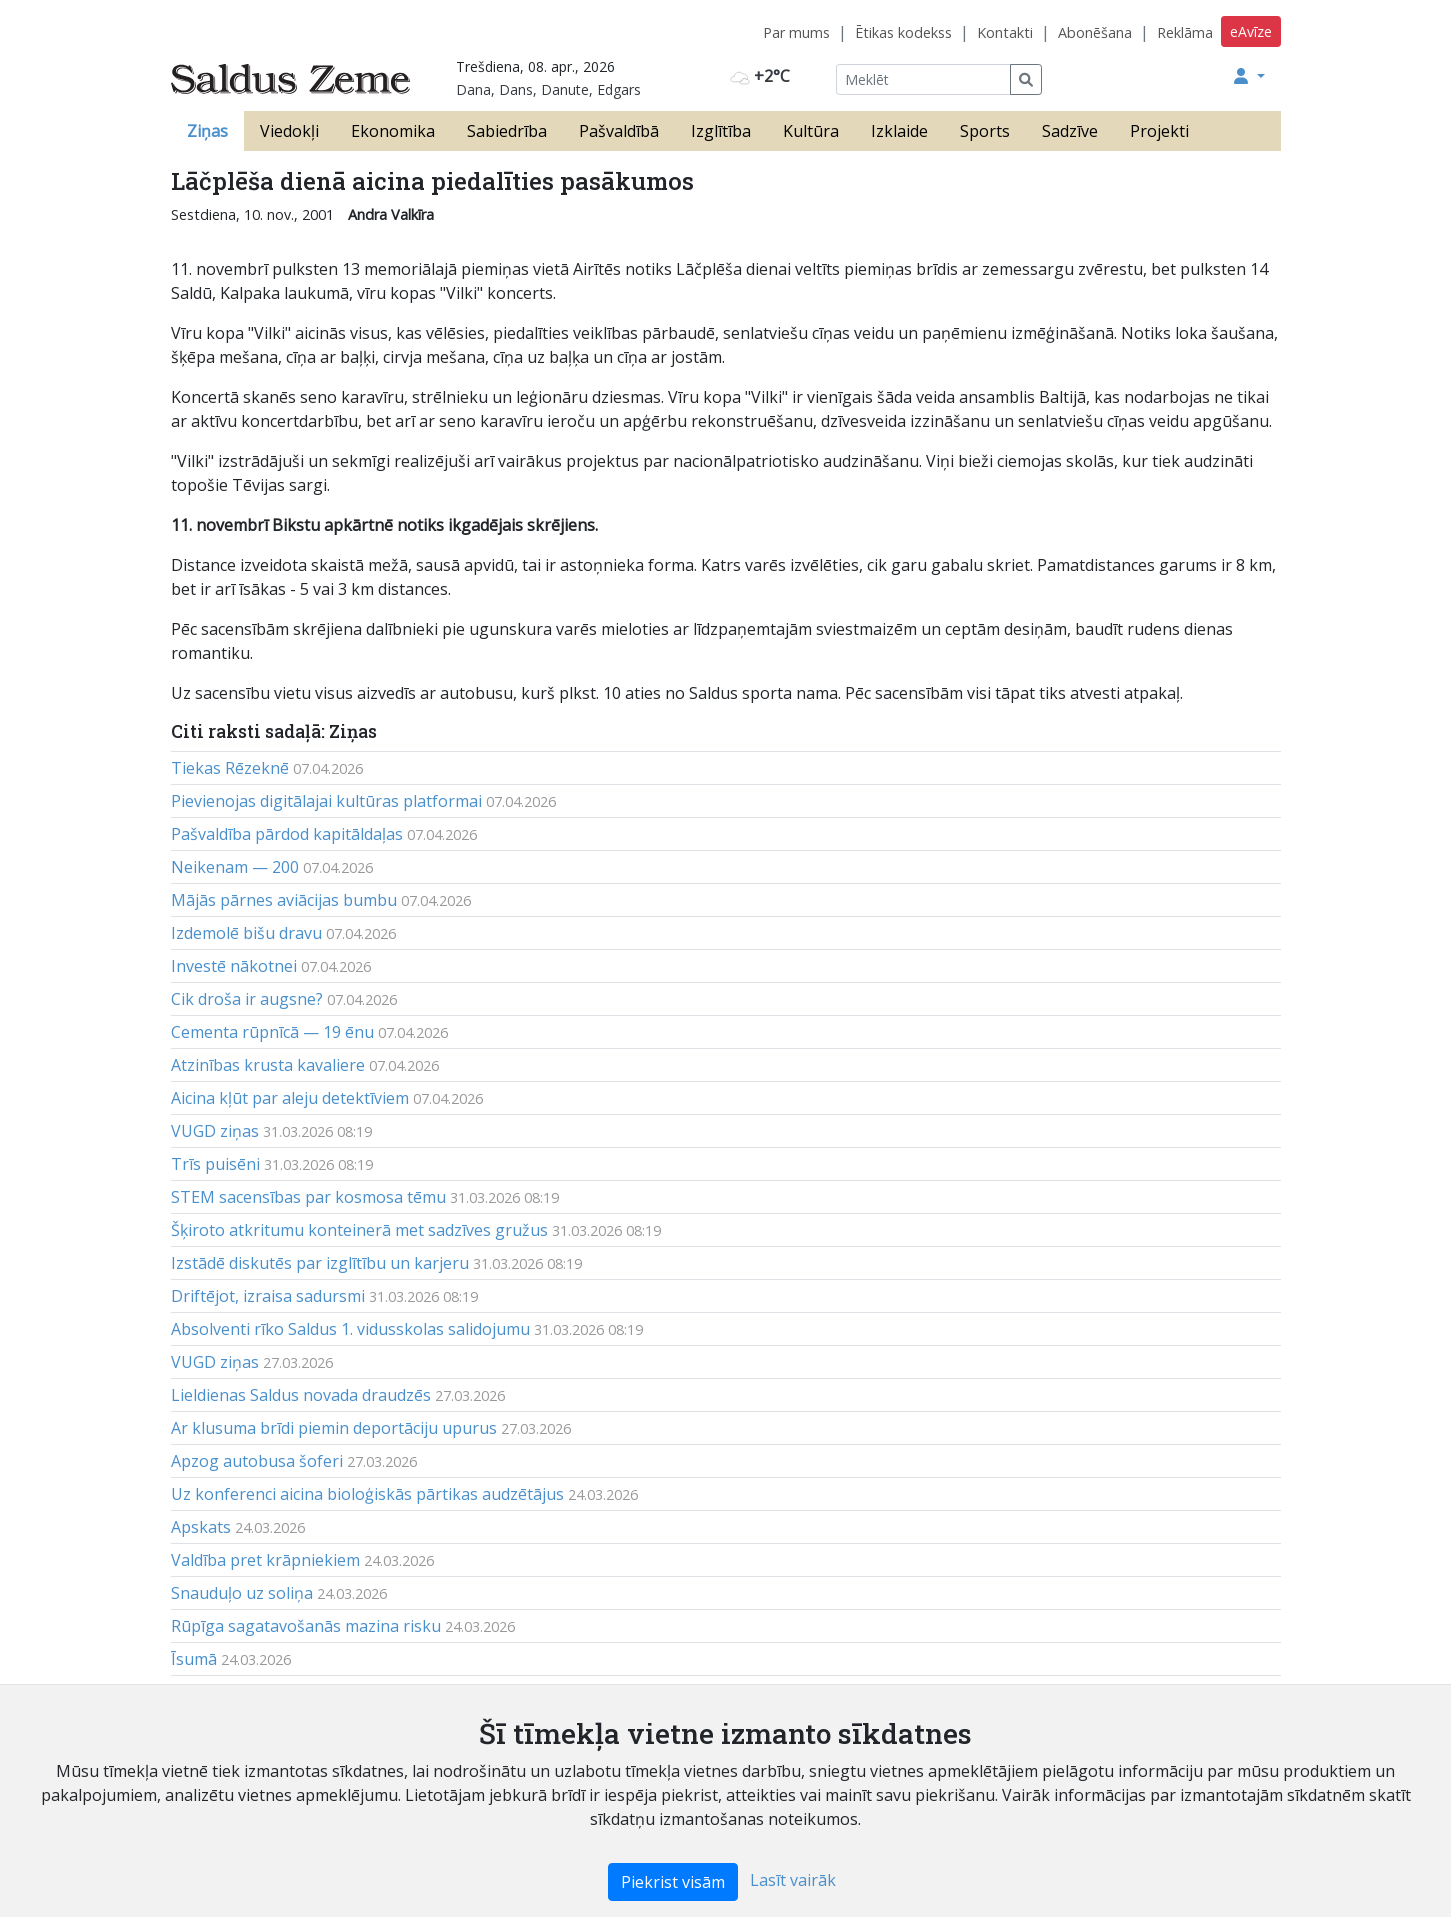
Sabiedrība (507, 131)
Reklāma (1185, 32)
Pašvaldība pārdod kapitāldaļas (287, 834)
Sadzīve (1070, 131)
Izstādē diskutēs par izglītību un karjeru (320, 1263)
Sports (985, 131)
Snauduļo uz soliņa (242, 1593)
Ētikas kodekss (903, 32)
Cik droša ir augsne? (247, 999)
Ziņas (207, 131)
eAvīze (1251, 31)
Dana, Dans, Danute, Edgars (548, 89)
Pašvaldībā (619, 131)
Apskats (201, 1527)
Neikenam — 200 (235, 867)
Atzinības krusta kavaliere (268, 1065)
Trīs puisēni (215, 1164)
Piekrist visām (673, 1882)
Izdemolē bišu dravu (246, 933)
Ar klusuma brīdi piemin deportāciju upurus (334, 1428)
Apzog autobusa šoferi (257, 1461)
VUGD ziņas (215, 1131)
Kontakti (1005, 32)
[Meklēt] (923, 79)
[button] (1249, 76)
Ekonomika (393, 131)
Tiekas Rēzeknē (230, 768)
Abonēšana (1095, 32)
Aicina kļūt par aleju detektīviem (290, 1098)
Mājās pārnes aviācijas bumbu (284, 900)
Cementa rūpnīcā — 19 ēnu (272, 1032)
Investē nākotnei (234, 966)
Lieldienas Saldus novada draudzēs (301, 1395)
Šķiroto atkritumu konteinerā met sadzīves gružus (359, 1230)
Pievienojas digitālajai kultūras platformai (326, 801)
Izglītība (721, 131)
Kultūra (811, 131)
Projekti (1159, 131)
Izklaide (899, 131)
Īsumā (194, 1659)
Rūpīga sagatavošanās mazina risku (306, 1626)
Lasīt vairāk (793, 1880)
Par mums (796, 32)
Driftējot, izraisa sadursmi (268, 1296)
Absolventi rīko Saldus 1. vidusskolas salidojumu (350, 1329)
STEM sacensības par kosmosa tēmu (308, 1197)
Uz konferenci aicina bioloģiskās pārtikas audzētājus (367, 1494)
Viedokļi (289, 131)
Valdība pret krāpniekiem (265, 1560)
